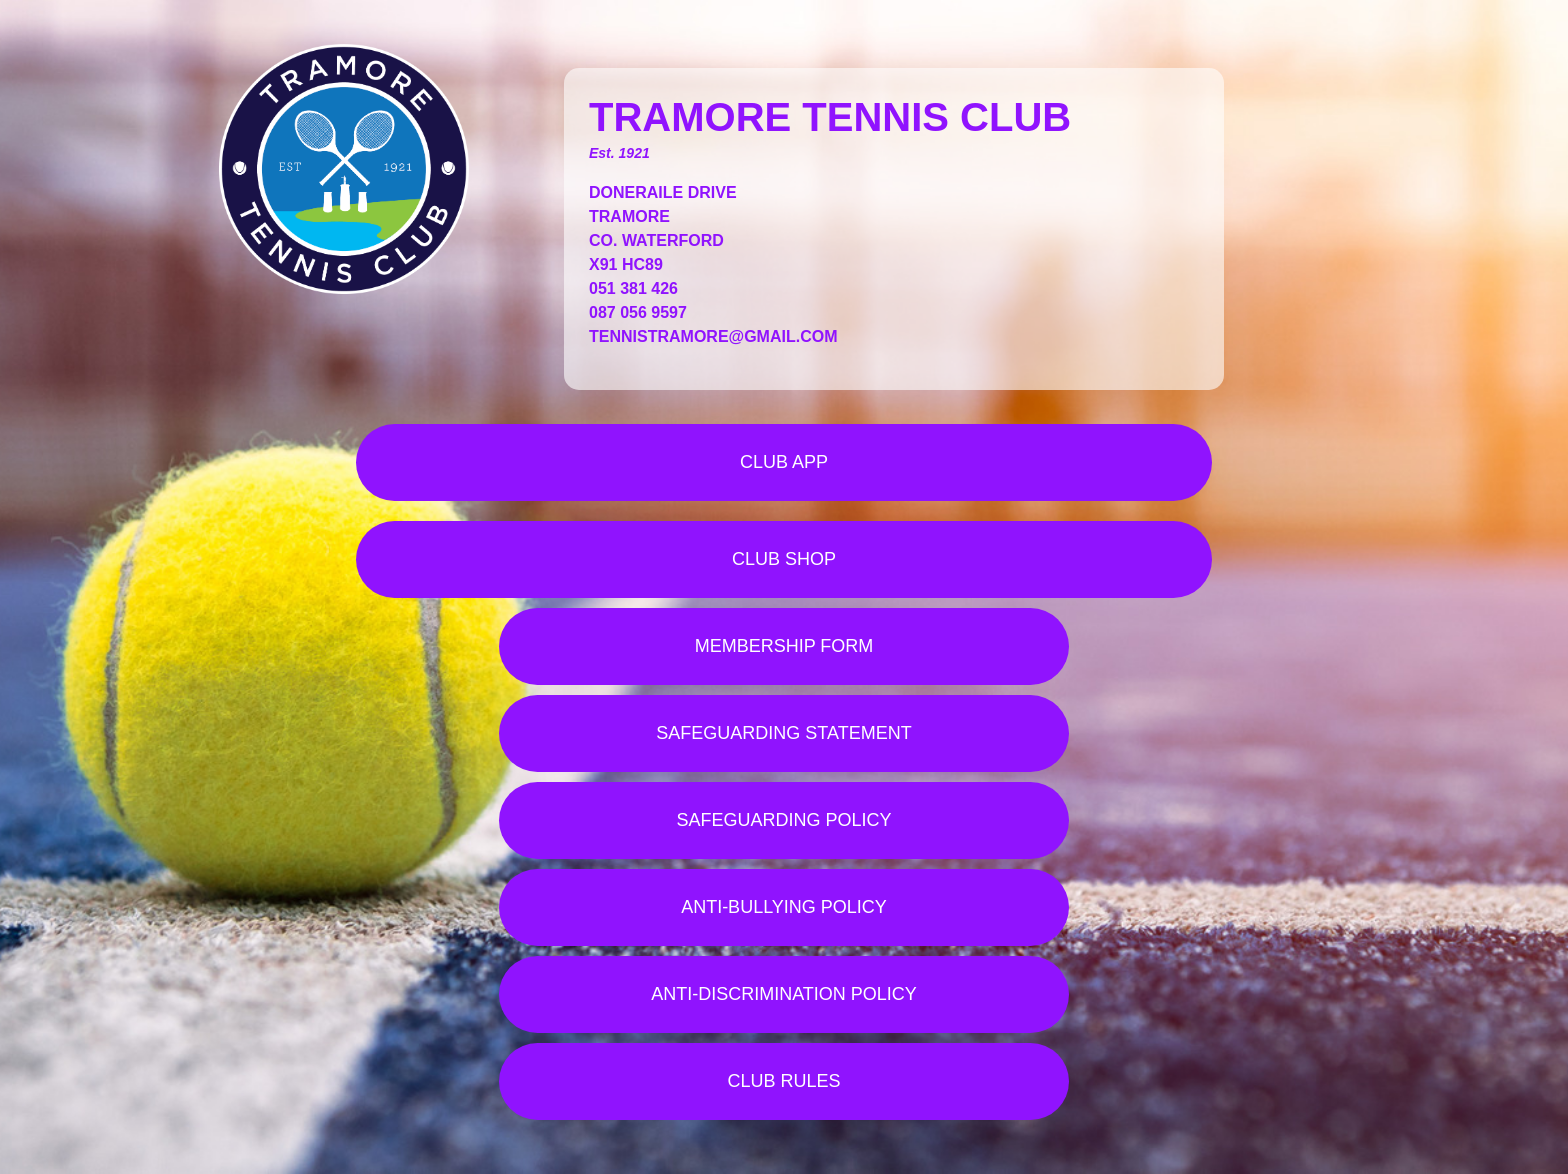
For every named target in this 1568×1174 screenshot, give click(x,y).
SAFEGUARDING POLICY (783, 820)
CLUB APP (784, 462)
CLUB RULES (783, 1081)
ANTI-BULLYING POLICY (784, 907)
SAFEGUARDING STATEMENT (783, 733)
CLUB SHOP (784, 559)
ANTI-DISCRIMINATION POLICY (784, 994)
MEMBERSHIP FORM (784, 646)
